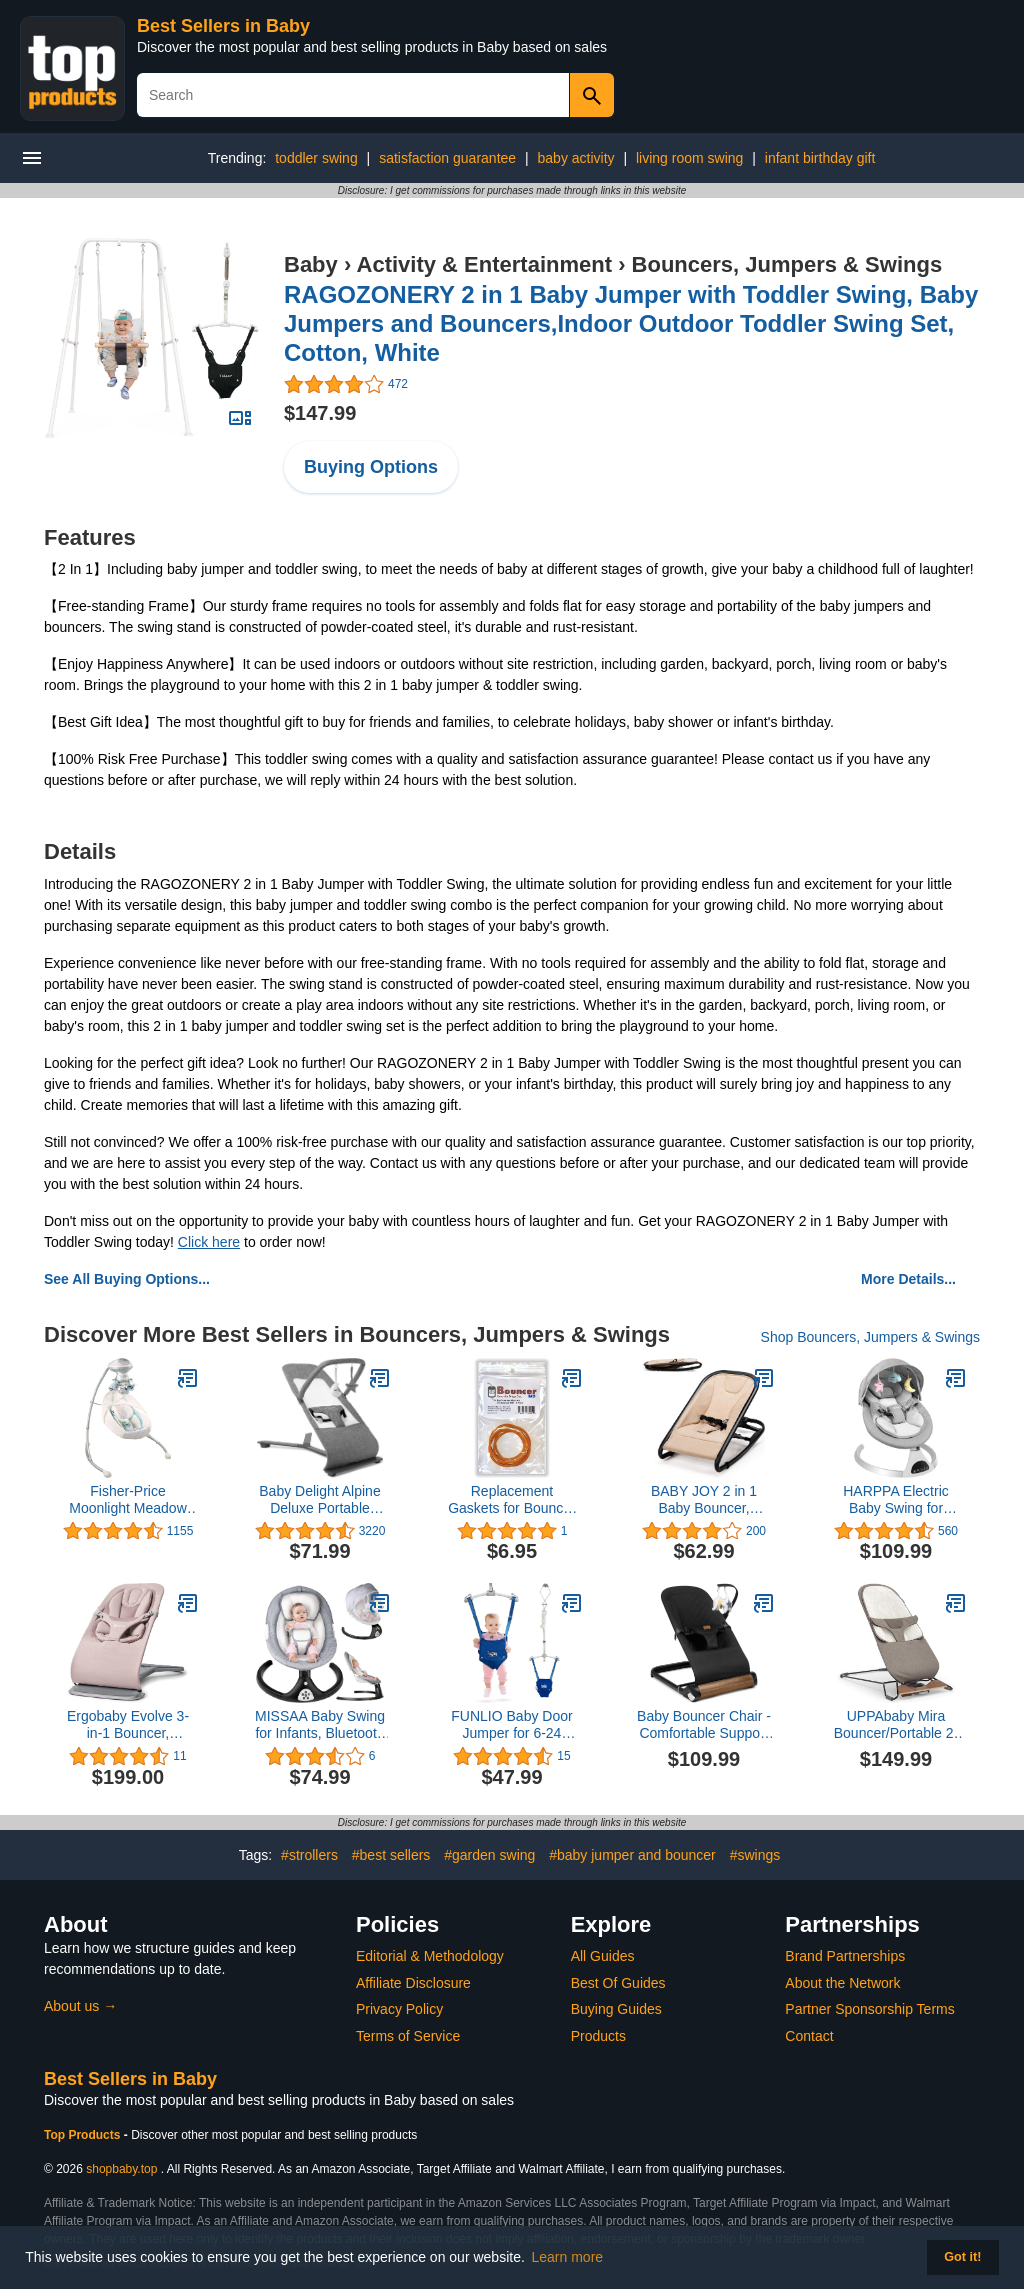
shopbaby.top (121, 2169)
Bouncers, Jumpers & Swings (787, 264)
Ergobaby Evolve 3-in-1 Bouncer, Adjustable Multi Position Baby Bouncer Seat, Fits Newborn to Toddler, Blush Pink (128, 1725)
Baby (311, 264)
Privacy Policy (399, 2009)
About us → (80, 2006)
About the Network (842, 1983)
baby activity (576, 158)
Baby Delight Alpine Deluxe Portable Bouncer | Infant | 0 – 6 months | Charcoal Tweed (319, 1500)
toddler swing (316, 158)
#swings (755, 1855)
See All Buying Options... (127, 1279)
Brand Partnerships (845, 1956)
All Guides (603, 1956)
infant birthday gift (820, 158)
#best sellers (391, 1855)
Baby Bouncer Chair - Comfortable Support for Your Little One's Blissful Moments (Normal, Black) (704, 1725)
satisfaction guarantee (447, 158)
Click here (209, 1242)
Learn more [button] (568, 2257)
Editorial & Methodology (430, 1956)
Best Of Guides (618, 1983)
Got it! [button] (962, 2257)
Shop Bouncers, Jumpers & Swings (870, 1337)
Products (598, 2036)
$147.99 (320, 413)
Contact (809, 2036)
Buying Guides (616, 2009)
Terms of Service (408, 2036)
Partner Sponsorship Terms (869, 2009)
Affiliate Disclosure (413, 1983)
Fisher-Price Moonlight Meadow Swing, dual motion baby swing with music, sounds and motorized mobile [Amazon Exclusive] (128, 1500)
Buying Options (371, 467)
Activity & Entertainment (485, 264)
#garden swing (489, 1855)
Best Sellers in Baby (223, 26)
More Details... (908, 1279)
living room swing (689, 158)
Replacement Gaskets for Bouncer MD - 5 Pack (512, 1500)
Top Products (84, 2135)
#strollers (309, 1855)
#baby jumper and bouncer (632, 1855)
